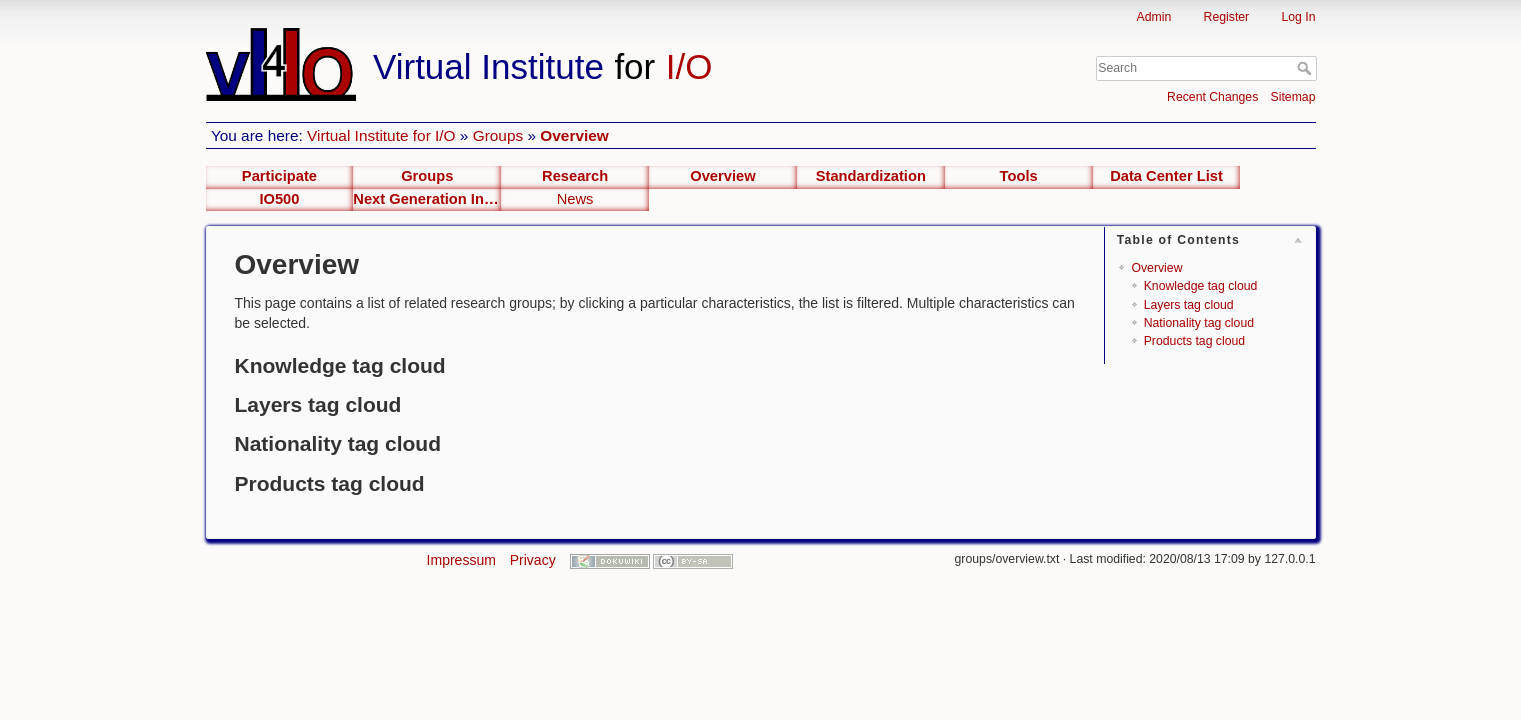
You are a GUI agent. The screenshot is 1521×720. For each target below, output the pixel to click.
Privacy (533, 560)
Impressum (461, 560)
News (575, 199)
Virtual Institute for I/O (381, 135)
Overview (574, 135)
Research (575, 176)
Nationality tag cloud (1199, 323)
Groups (498, 135)
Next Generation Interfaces (427, 199)
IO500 (279, 199)
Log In (1298, 17)
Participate (279, 176)
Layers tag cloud (1189, 305)
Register (1227, 17)
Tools (1019, 176)
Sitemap (1293, 97)
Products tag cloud (1194, 341)
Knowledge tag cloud (1201, 286)
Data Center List (1166, 176)
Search (1306, 68)
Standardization (871, 176)
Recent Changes (1212, 97)
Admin (1154, 17)
